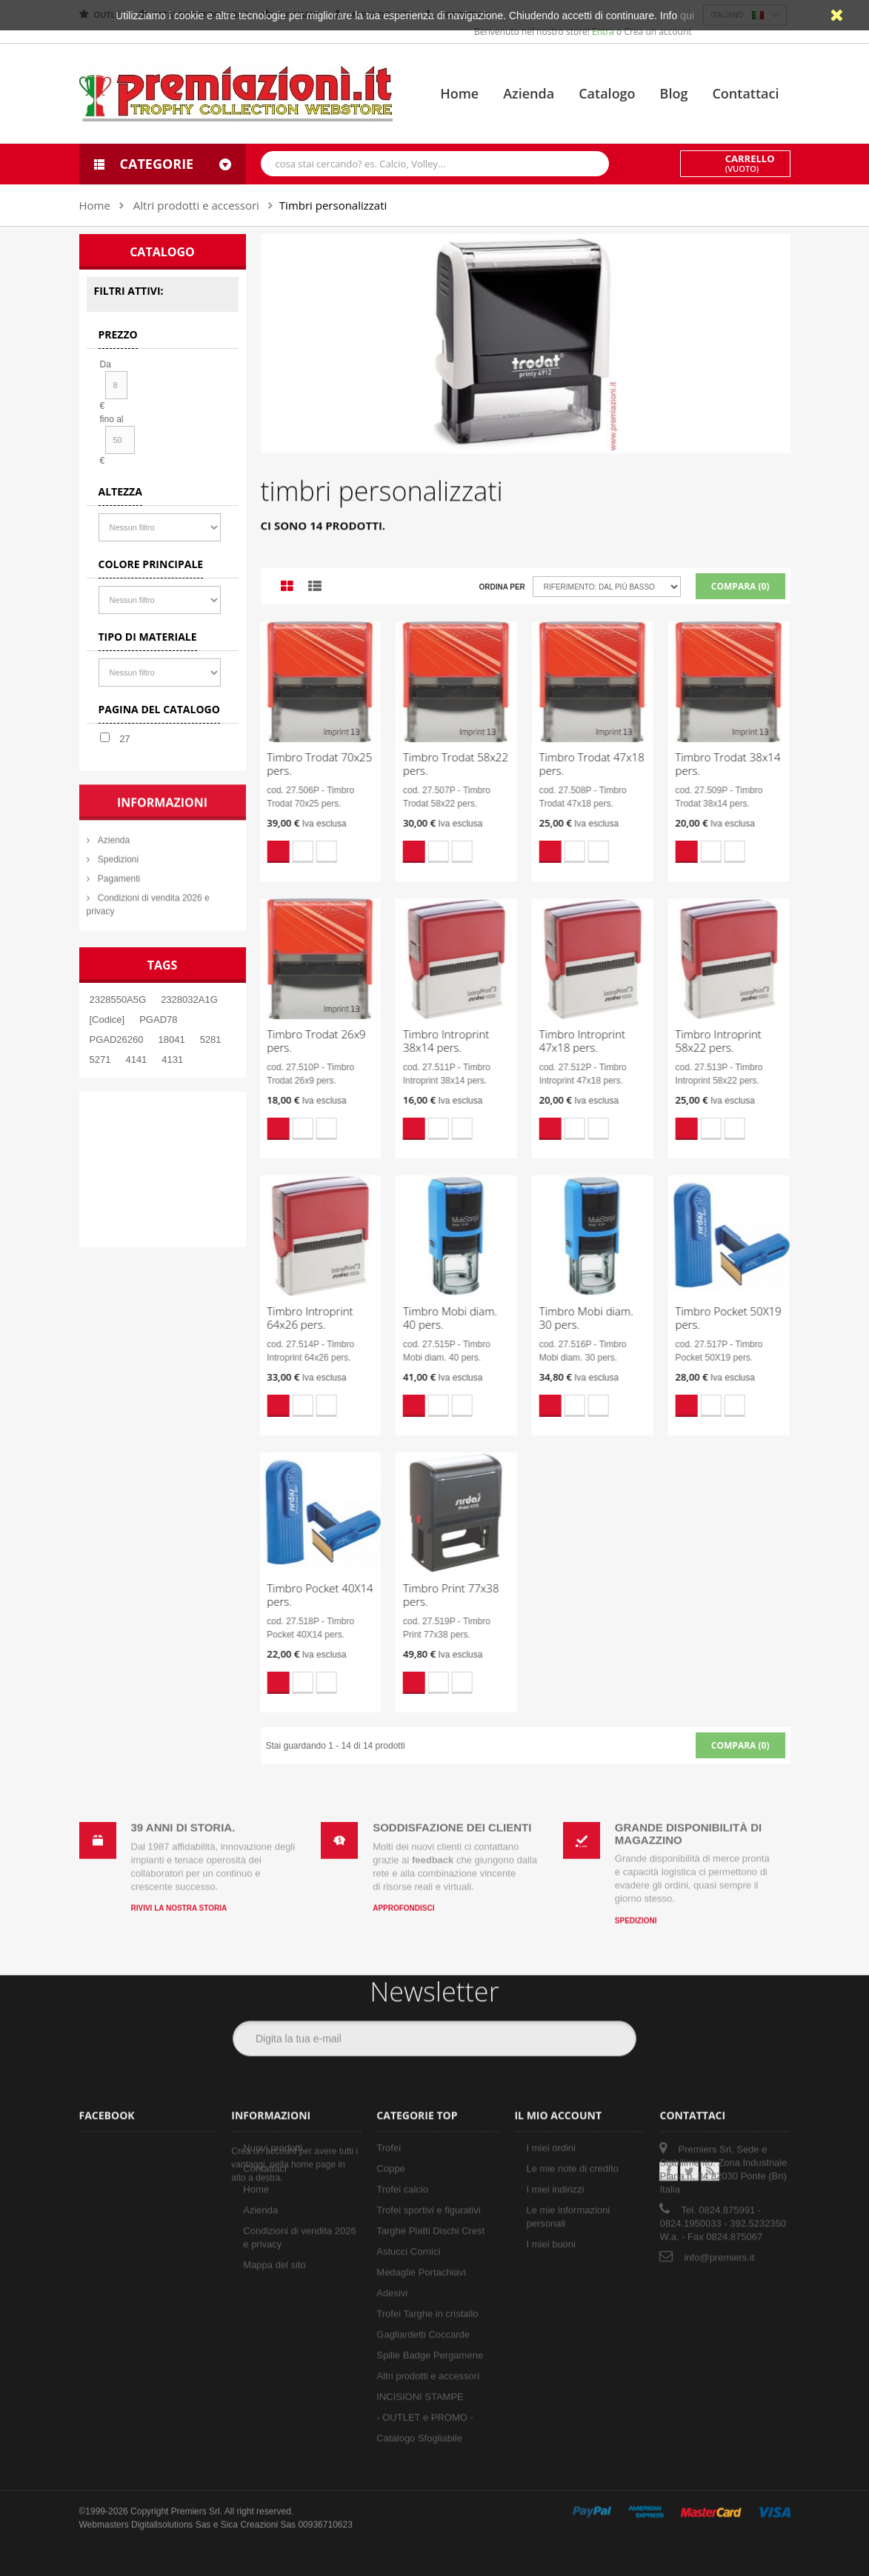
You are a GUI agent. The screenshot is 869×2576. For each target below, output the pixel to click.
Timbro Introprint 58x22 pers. (705, 1041)
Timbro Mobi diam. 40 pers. (437, 1318)
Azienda (528, 93)
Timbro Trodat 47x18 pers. (577, 764)
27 (124, 738)
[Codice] (107, 1019)
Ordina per (502, 587)
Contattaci (745, 93)
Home (459, 93)
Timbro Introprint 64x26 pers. (296, 1318)
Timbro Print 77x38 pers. (437, 1595)
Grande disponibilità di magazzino (688, 1820)
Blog (674, 93)
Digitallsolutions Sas (170, 2511)
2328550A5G (118, 999)
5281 (211, 1039)
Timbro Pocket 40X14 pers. (306, 1595)
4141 (136, 1059)
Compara (312, 852)
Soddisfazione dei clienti (452, 1814)
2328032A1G (189, 999)
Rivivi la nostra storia (179, 1895)
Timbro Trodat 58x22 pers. (442, 764)
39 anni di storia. (183, 1814)
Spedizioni (636, 1907)
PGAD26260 (117, 1039)
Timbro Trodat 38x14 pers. (714, 764)
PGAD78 (158, 1019)
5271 (100, 1059)
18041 (172, 1039)
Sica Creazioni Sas (258, 2511)
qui (687, 15)
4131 (172, 1059)
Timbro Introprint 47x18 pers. (568, 1041)
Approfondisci (403, 1895)
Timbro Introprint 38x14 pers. (433, 1041)
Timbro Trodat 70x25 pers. (306, 764)
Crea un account (657, 31)
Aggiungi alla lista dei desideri (289, 852)
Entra (604, 31)
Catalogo (607, 93)
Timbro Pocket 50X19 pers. (715, 1318)
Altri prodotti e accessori (196, 205)
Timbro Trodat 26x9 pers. (302, 1041)
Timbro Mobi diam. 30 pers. (572, 1318)
